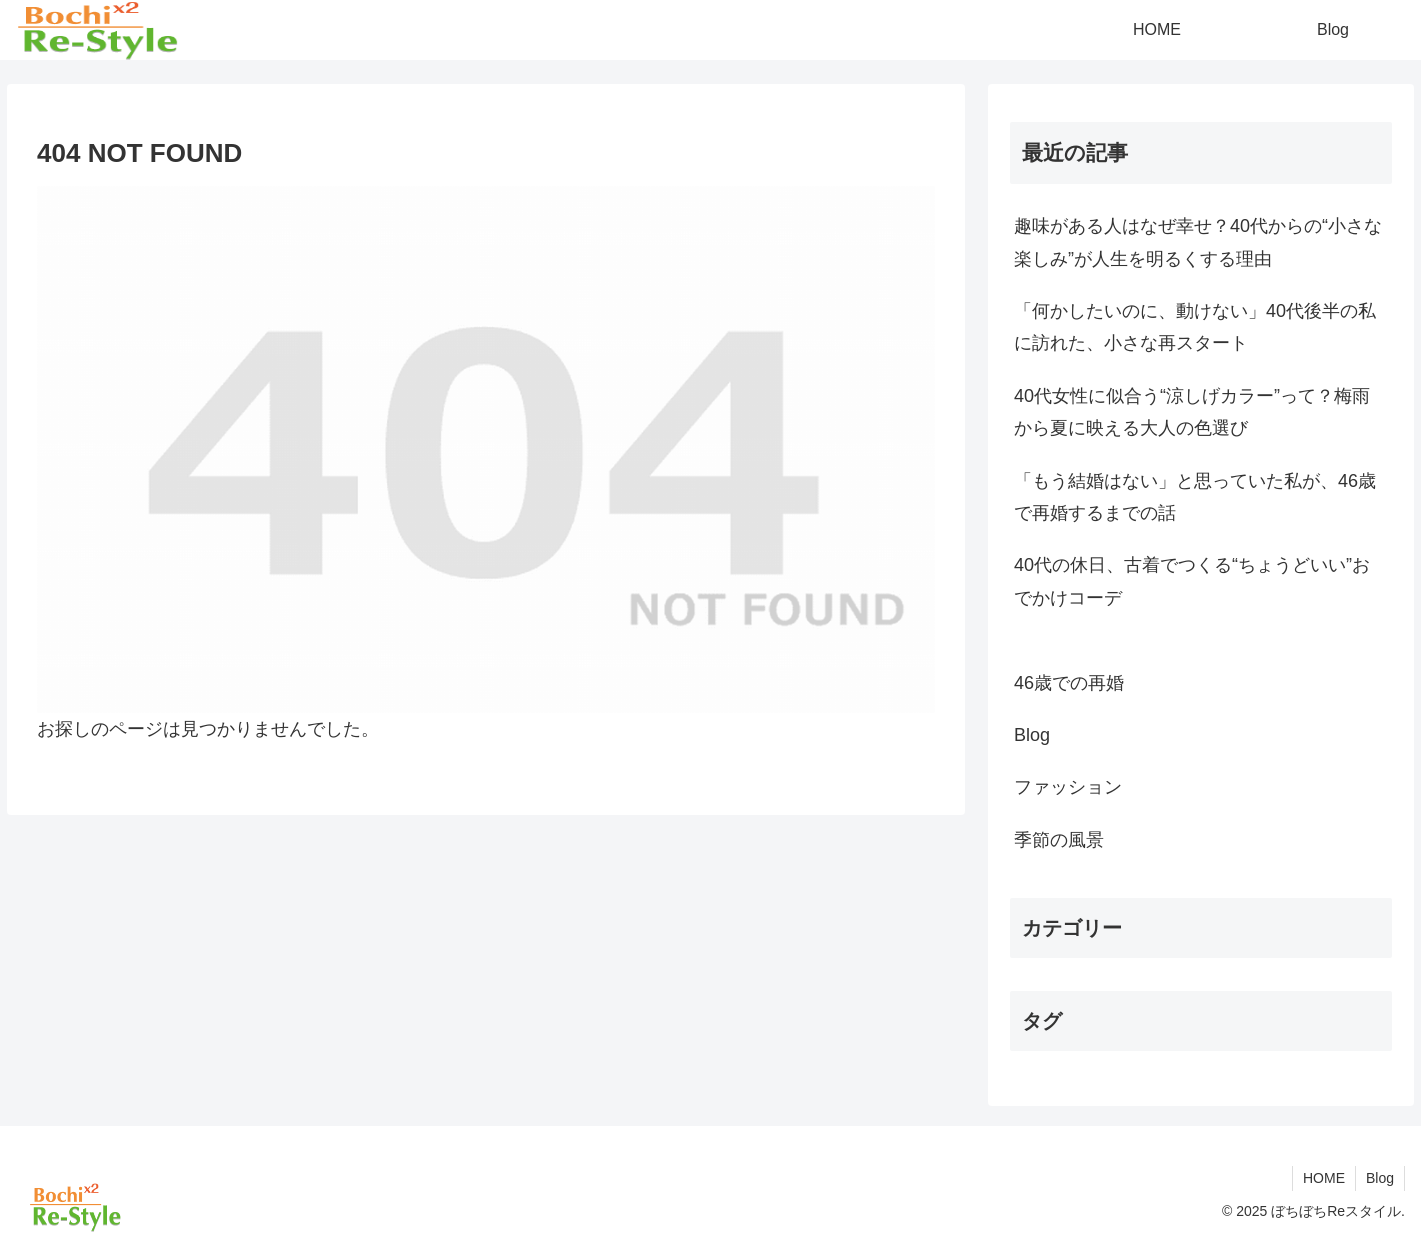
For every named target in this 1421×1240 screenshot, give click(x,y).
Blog (1380, 1178)
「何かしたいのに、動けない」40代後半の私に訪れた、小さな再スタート (1195, 327)
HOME (1324, 1178)
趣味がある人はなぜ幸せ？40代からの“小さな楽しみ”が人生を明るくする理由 (1198, 242)
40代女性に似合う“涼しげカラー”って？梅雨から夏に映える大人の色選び (1192, 412)
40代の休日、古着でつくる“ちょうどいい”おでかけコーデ (1192, 581)
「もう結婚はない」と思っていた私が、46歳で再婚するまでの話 (1195, 497)
